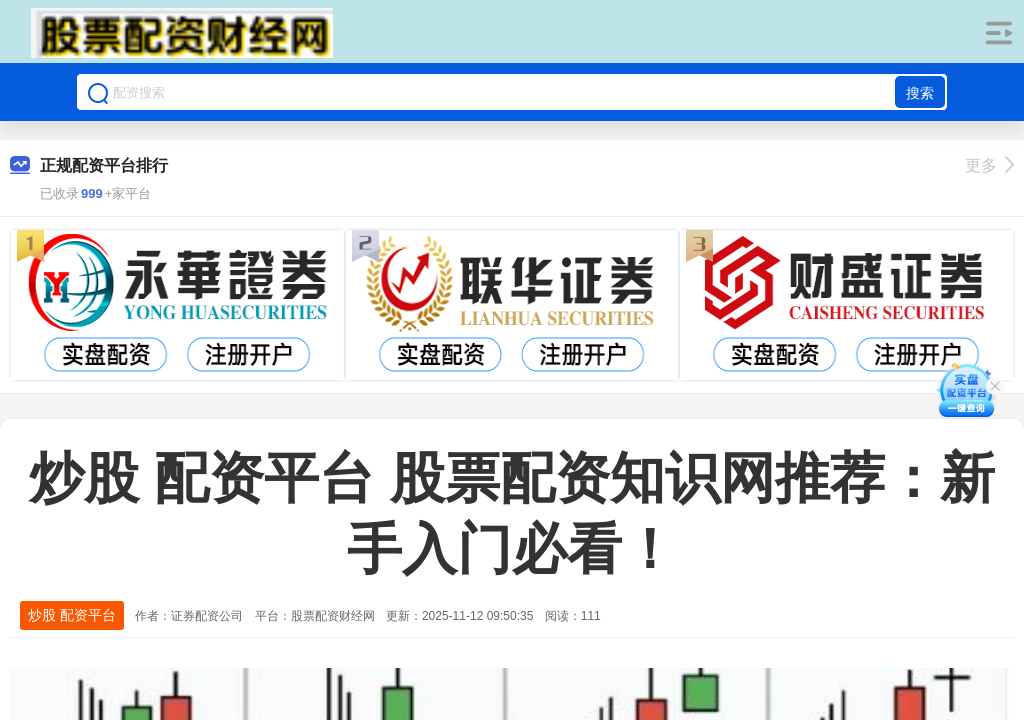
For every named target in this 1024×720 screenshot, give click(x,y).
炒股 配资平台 (72, 615)
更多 (989, 165)
